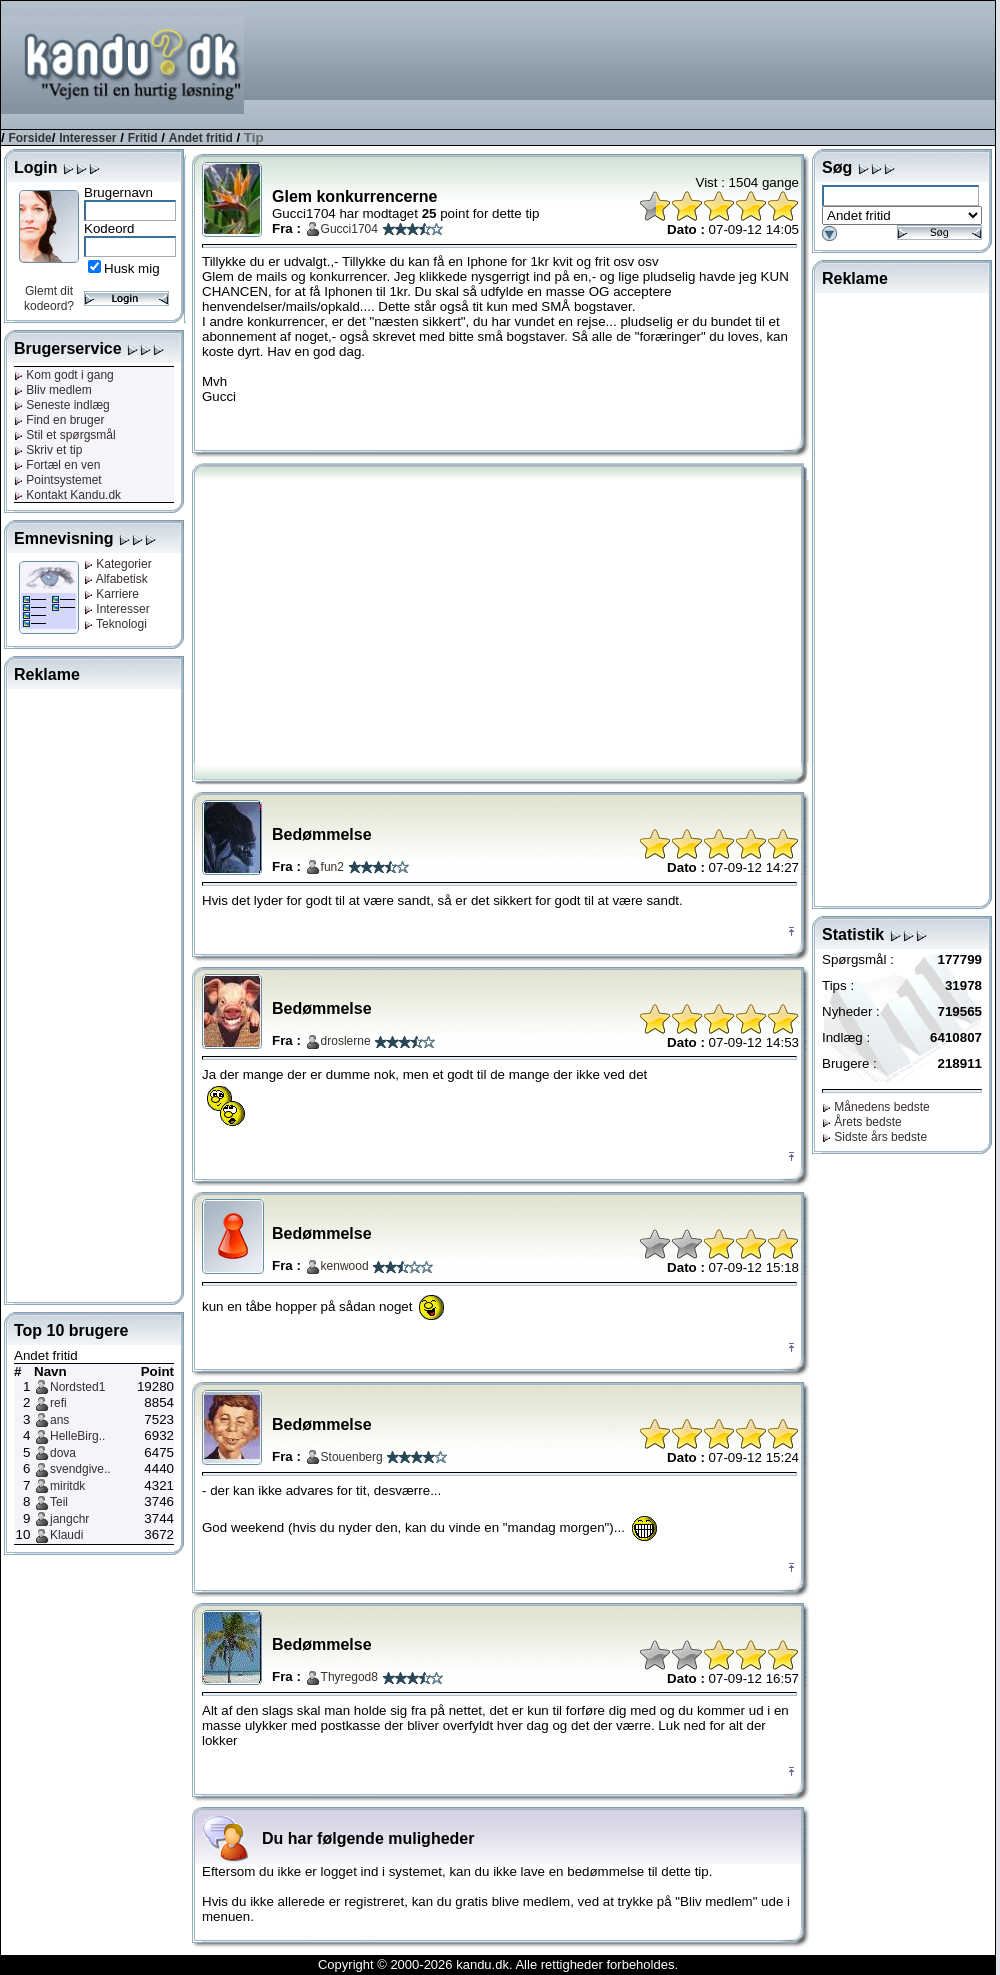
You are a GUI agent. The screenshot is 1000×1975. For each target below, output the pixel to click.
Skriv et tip (48, 450)
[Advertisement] (921, 63)
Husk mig (132, 268)
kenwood (345, 1266)
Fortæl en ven (57, 465)
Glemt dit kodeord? (49, 298)
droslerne (346, 1041)
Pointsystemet (58, 480)
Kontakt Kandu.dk (67, 495)
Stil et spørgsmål (65, 435)
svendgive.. (80, 1469)
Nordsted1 (77, 1387)
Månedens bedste (876, 1107)
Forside (29, 138)
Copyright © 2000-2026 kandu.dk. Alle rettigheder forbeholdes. (498, 1964)
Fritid (143, 138)
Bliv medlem (53, 390)
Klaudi (66, 1535)
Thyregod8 (349, 1677)
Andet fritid (201, 138)
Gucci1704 (349, 229)
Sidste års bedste (874, 1137)
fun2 (332, 867)
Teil (59, 1502)
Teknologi (115, 624)
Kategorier (118, 564)
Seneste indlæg (62, 405)
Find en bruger (59, 420)
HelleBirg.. (77, 1436)
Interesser (87, 138)
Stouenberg (352, 1457)
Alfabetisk (116, 579)
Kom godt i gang (64, 375)
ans (59, 1420)
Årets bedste (862, 1122)
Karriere (111, 594)
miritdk (67, 1486)
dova (63, 1453)
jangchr (69, 1519)
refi (58, 1403)
